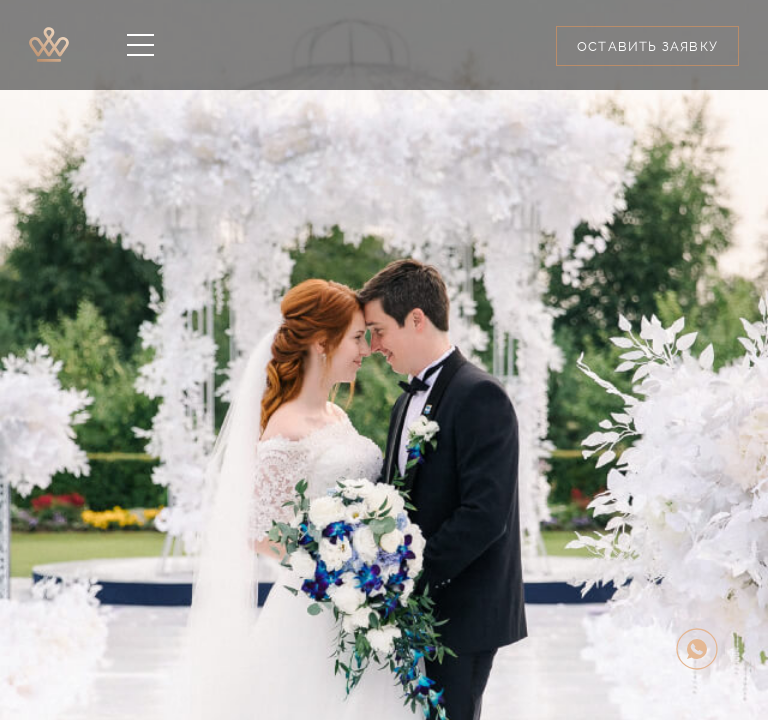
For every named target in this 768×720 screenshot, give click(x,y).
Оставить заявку (647, 46)
